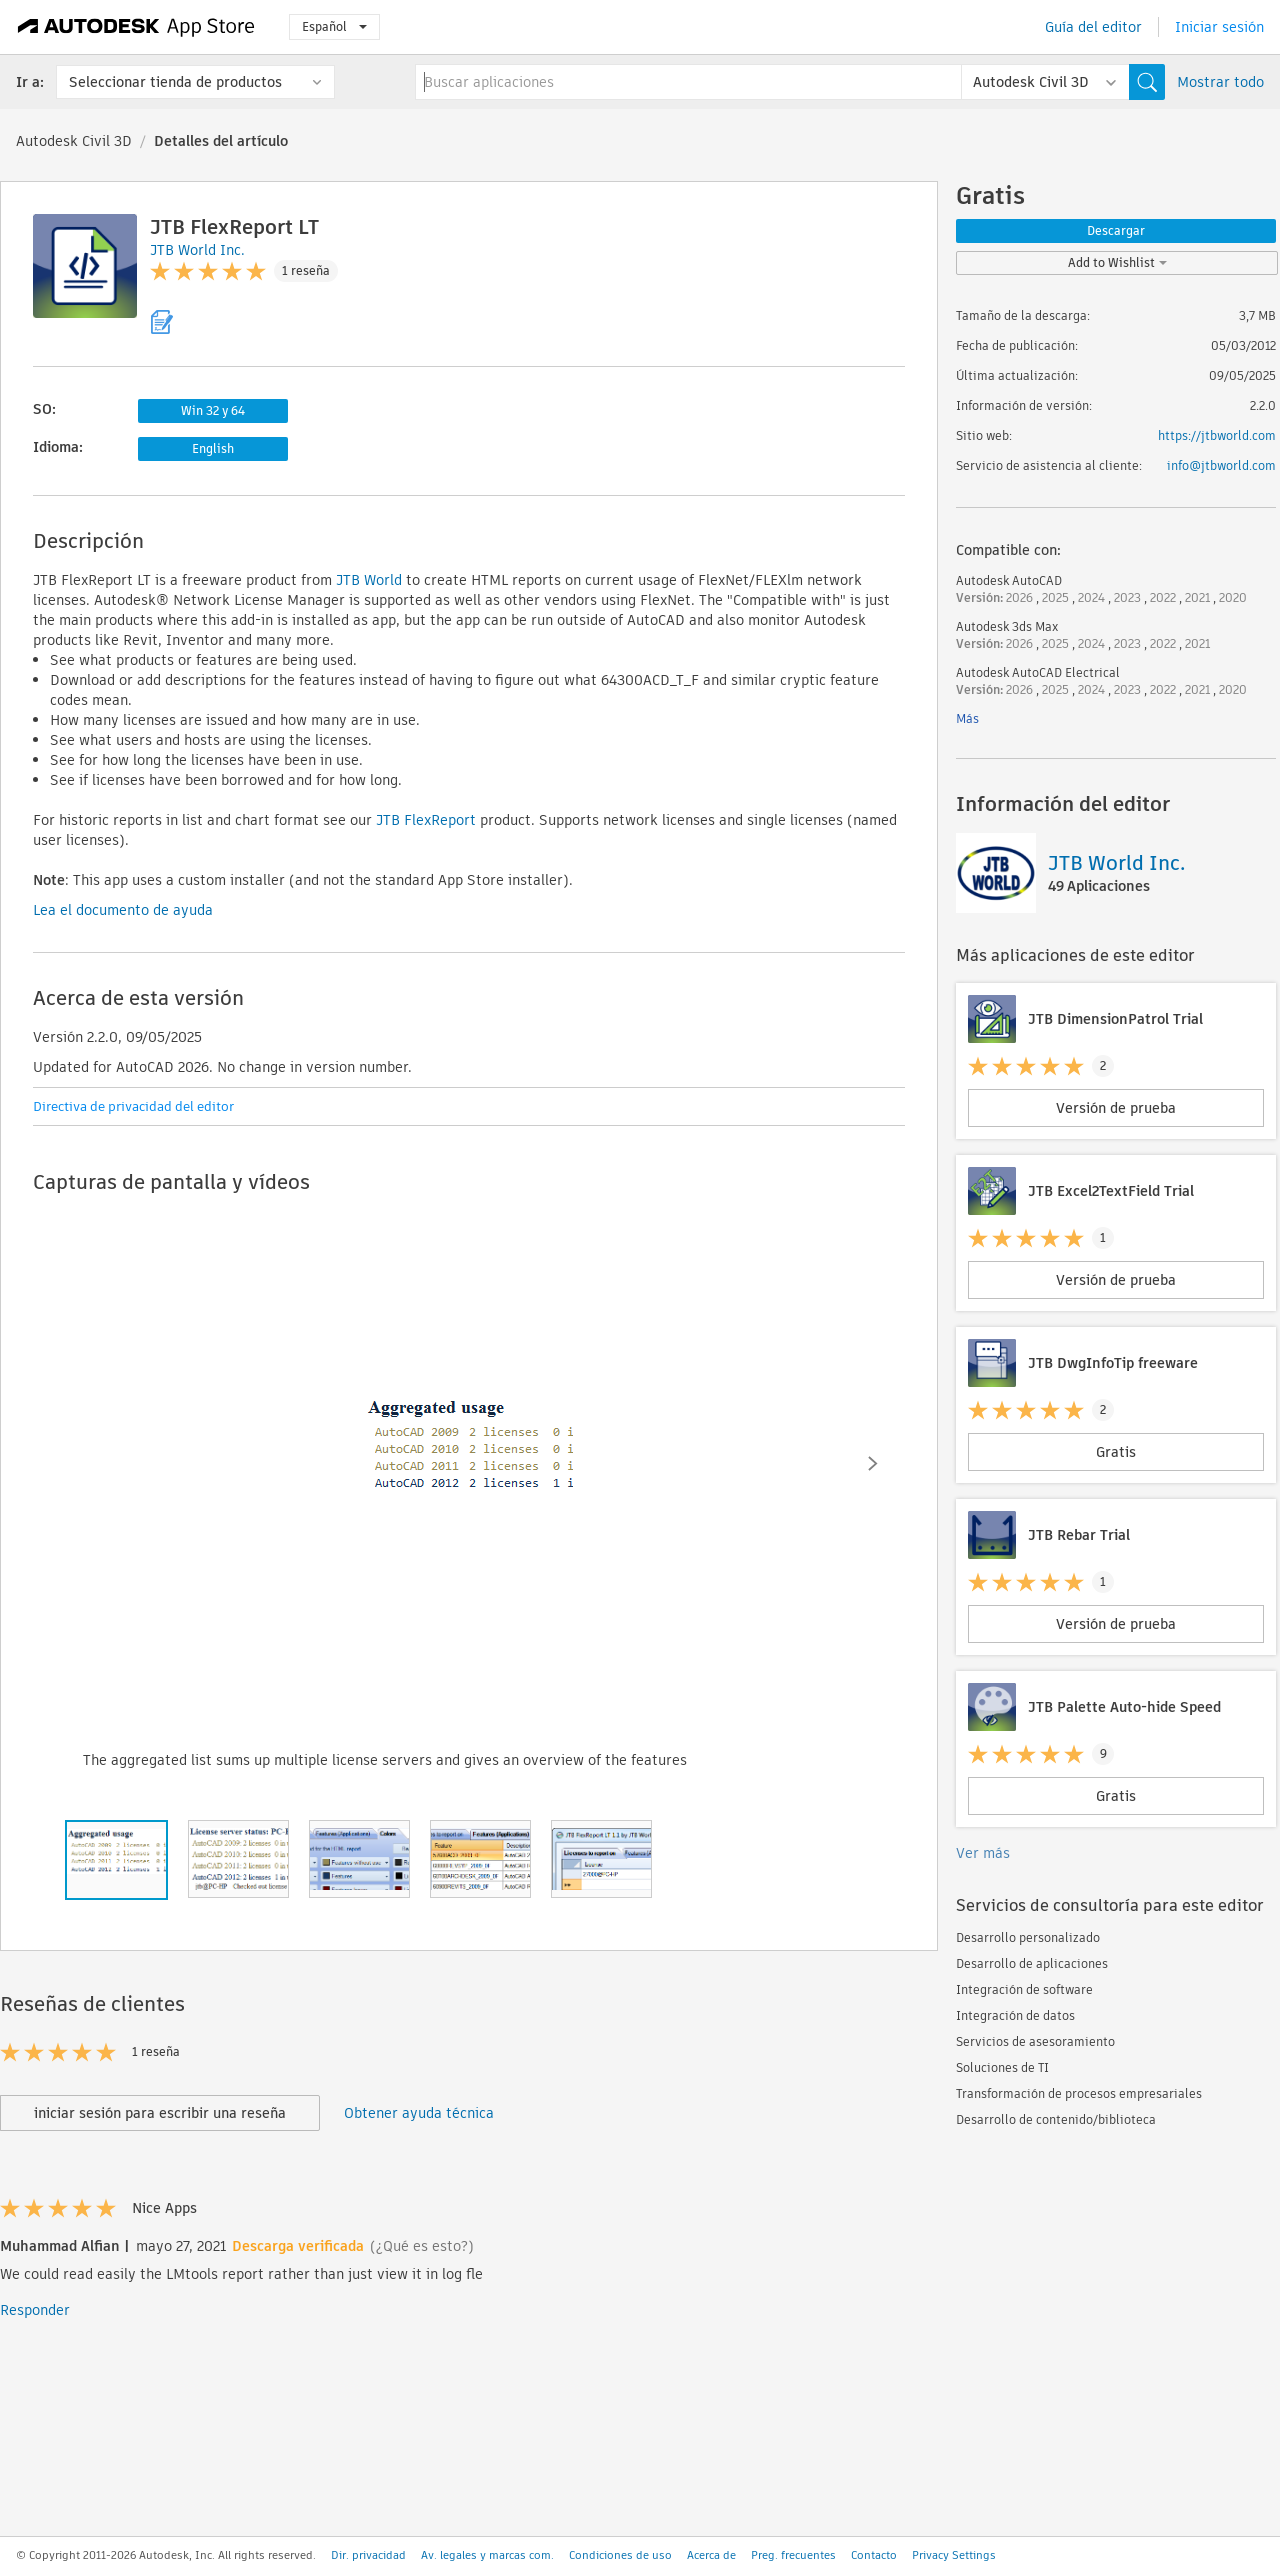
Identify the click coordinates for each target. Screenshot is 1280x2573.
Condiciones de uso (620, 2555)
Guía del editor (1093, 27)
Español (334, 26)
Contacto (874, 2555)
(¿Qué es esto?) (422, 2246)
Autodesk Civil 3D (74, 141)
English (213, 448)
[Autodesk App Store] (136, 27)
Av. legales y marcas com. (487, 2555)
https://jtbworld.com (1217, 435)
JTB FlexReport (426, 820)
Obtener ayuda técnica (419, 2113)
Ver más (983, 1853)
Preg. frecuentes (793, 2555)
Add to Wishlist (1117, 262)
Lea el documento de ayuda (123, 910)
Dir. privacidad (368, 2555)
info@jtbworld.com (1221, 465)
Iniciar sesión (1219, 27)
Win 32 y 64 (213, 410)
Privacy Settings (954, 2555)
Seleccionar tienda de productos (175, 82)
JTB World (369, 580)
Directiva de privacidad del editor (133, 1106)
